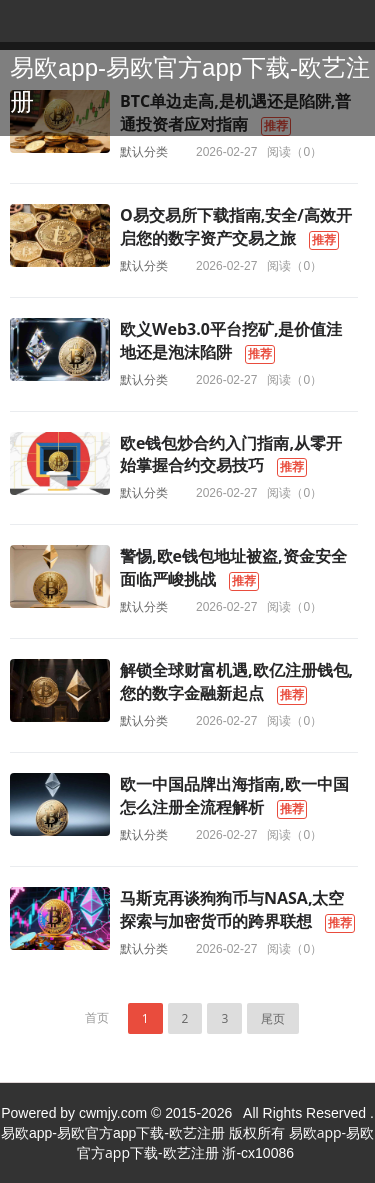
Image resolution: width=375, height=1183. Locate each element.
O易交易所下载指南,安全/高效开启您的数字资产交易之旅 (236, 226)
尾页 (273, 1018)
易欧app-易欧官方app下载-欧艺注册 (190, 84)
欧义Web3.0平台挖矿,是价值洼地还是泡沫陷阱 (231, 340)
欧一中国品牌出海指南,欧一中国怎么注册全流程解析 (234, 795)
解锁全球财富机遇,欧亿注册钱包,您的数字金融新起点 (236, 681)
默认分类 (144, 151)
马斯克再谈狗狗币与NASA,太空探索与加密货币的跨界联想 (232, 909)
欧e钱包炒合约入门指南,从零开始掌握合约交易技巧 (231, 454)
